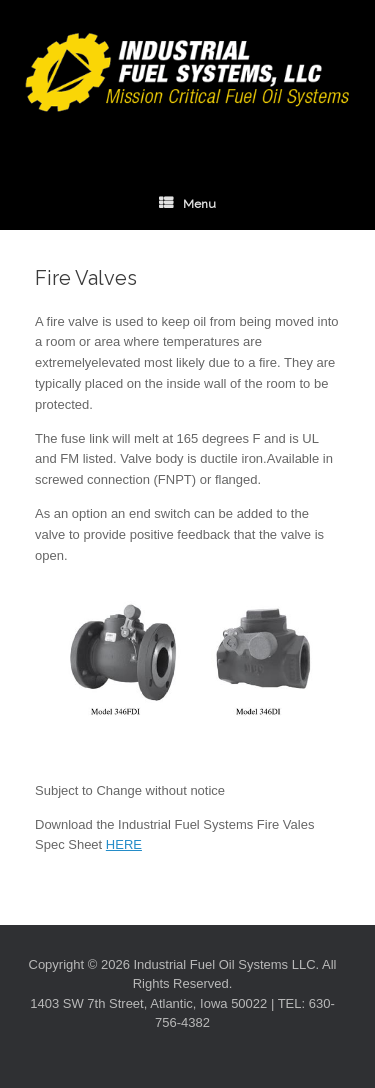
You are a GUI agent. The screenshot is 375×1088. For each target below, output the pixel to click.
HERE (124, 844)
